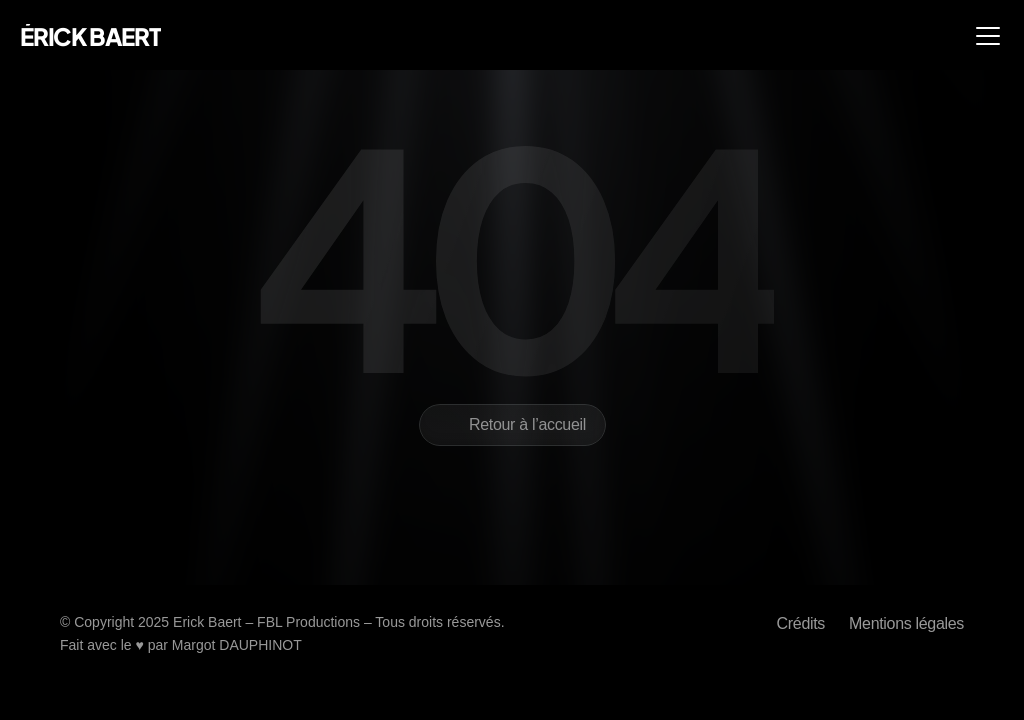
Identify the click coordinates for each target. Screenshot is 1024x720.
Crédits (801, 623)
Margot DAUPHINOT (237, 645)
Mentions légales (906, 623)
